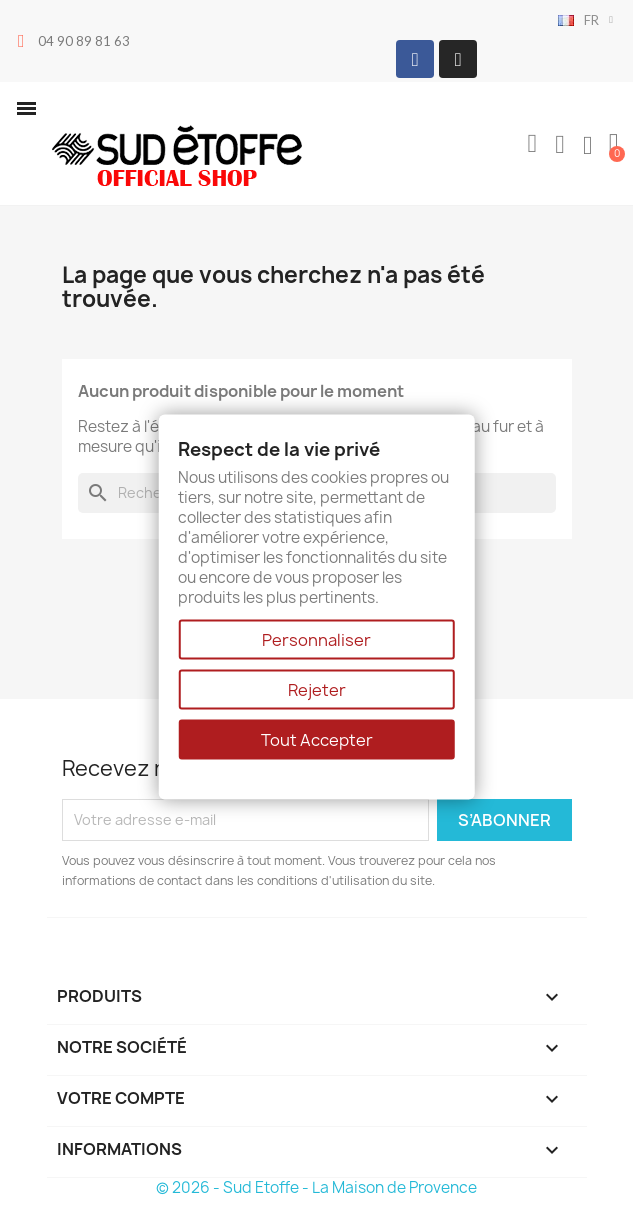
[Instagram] (458, 59)
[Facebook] (415, 59)
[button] (26, 108)
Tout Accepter (317, 739)
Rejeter (317, 689)
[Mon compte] (560, 145)
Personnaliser (316, 639)
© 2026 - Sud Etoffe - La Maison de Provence (316, 1187)
